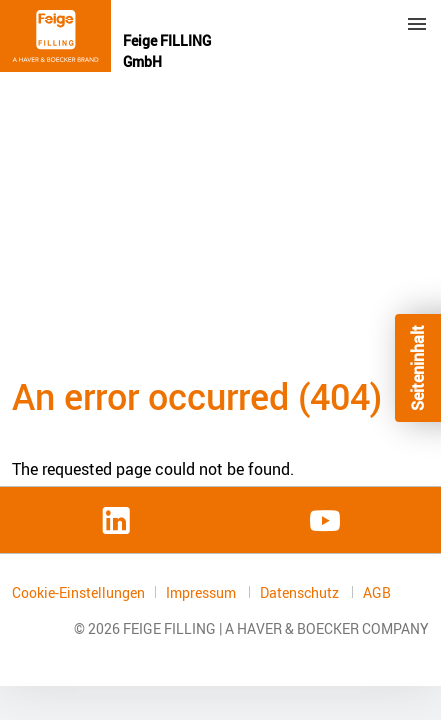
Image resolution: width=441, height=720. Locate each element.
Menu (417, 24)
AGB (377, 593)
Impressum (202, 592)
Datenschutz (301, 592)
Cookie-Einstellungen (78, 592)
